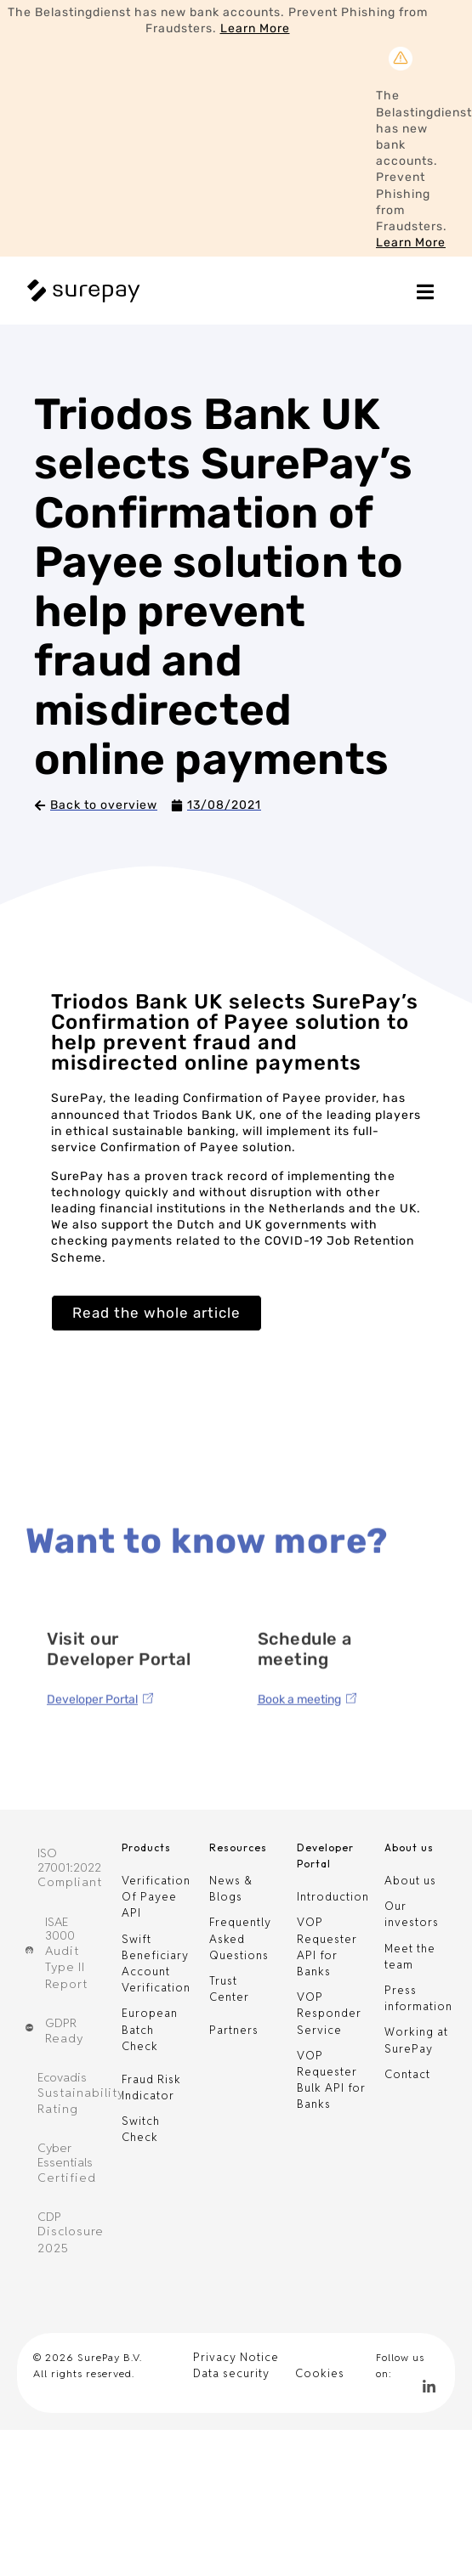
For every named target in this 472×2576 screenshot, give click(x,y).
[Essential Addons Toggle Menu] (425, 295)
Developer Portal (92, 1777)
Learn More (255, 28)
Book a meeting (299, 1777)
